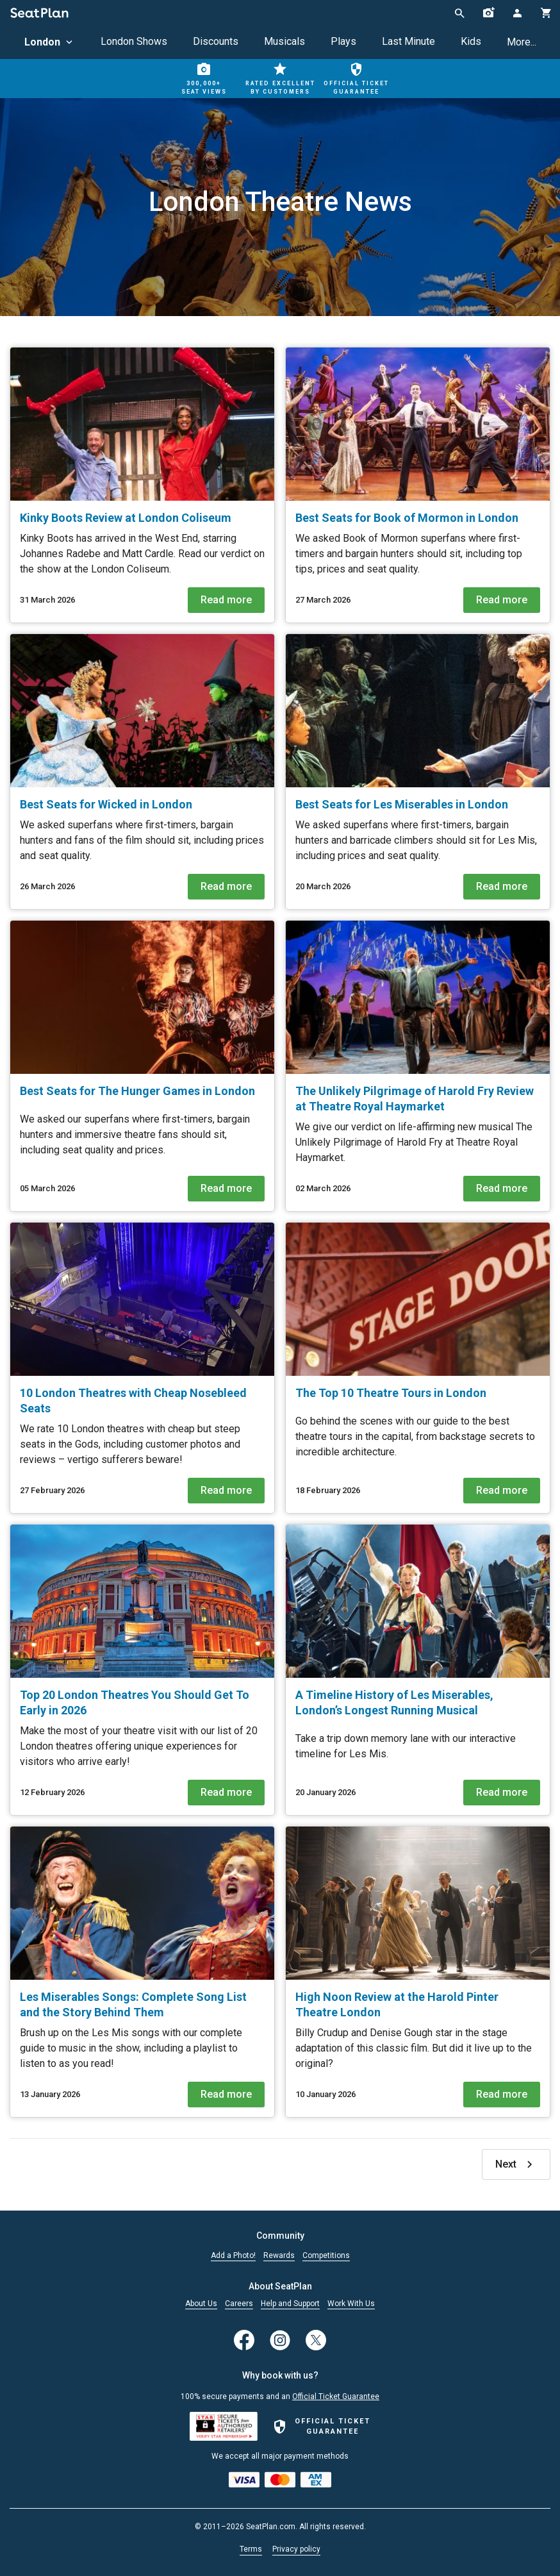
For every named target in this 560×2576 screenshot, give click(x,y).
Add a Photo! (233, 2256)
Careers (239, 2304)
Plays (343, 41)
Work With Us (351, 2304)
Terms (251, 2549)
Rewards (279, 2256)
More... (521, 42)
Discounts (215, 41)
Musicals (284, 41)
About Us (201, 2304)
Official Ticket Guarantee (335, 2396)
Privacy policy (296, 2549)
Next (516, 2164)
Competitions (326, 2256)
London (49, 42)
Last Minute (408, 41)
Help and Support (290, 2304)
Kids (471, 41)
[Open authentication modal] (516, 13)
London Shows (134, 41)
